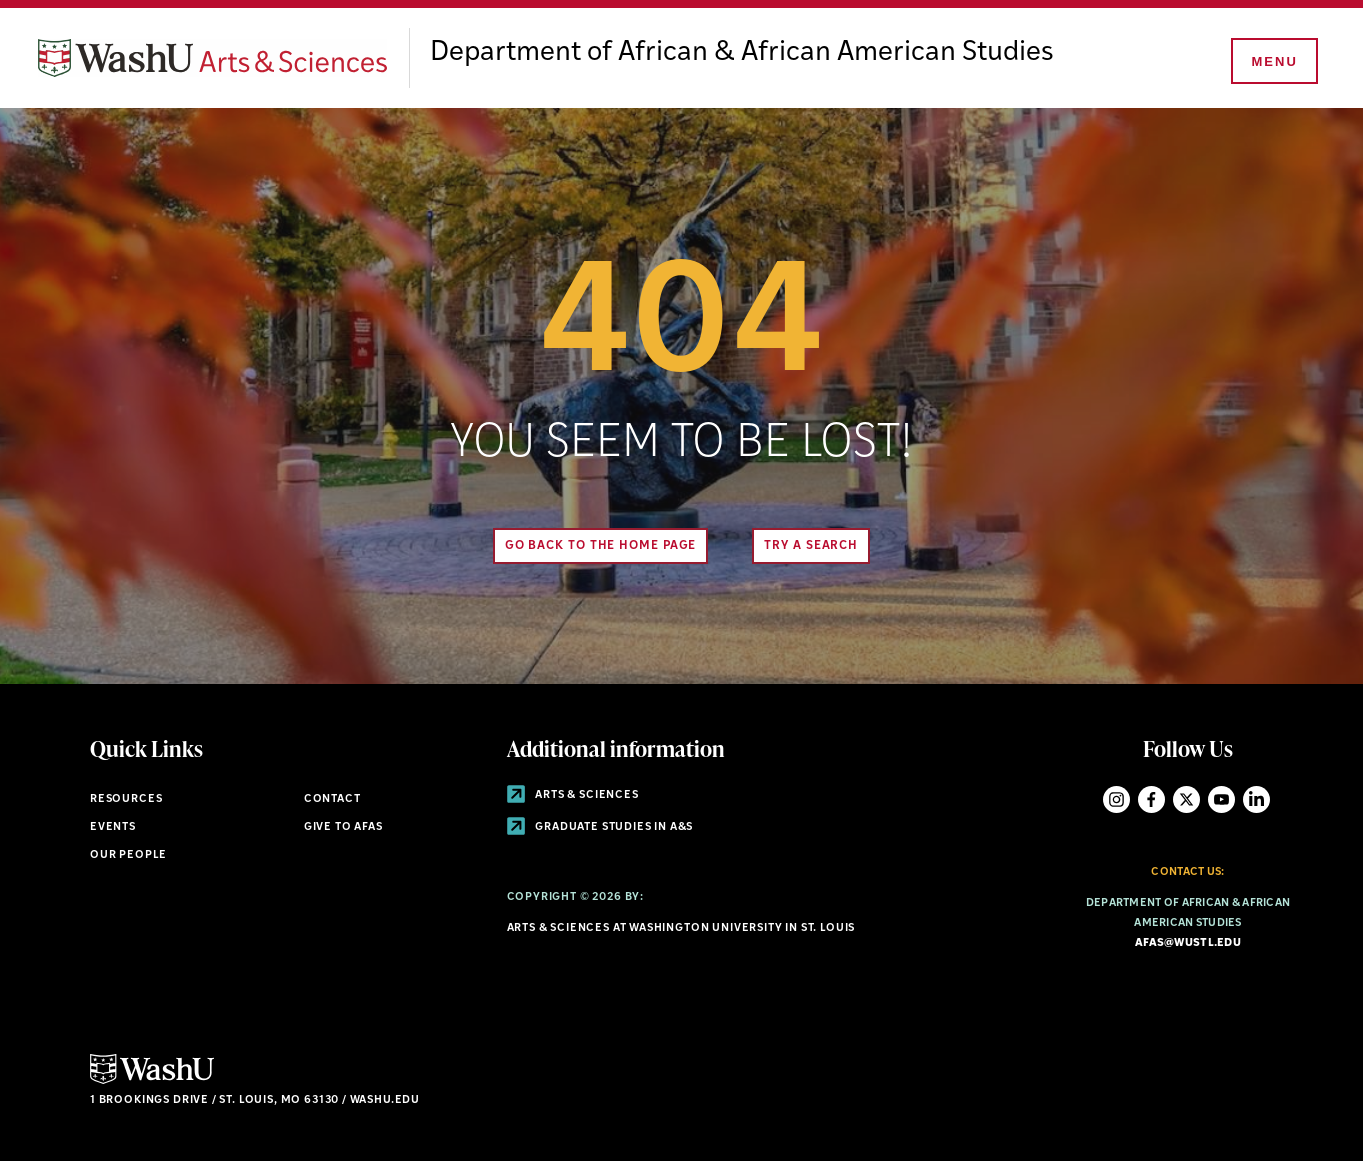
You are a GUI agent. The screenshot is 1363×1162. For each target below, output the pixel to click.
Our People (128, 855)
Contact (332, 799)
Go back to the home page (601, 546)
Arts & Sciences (573, 795)
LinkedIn (1256, 799)
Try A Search (811, 546)
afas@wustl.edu (1188, 943)
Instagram (1116, 799)
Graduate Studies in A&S (600, 827)
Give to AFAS (343, 827)
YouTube (1221, 799)
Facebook (1151, 799)
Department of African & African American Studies (742, 53)
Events (113, 827)
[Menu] (1273, 62)
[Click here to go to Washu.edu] (152, 1081)
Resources (126, 799)
